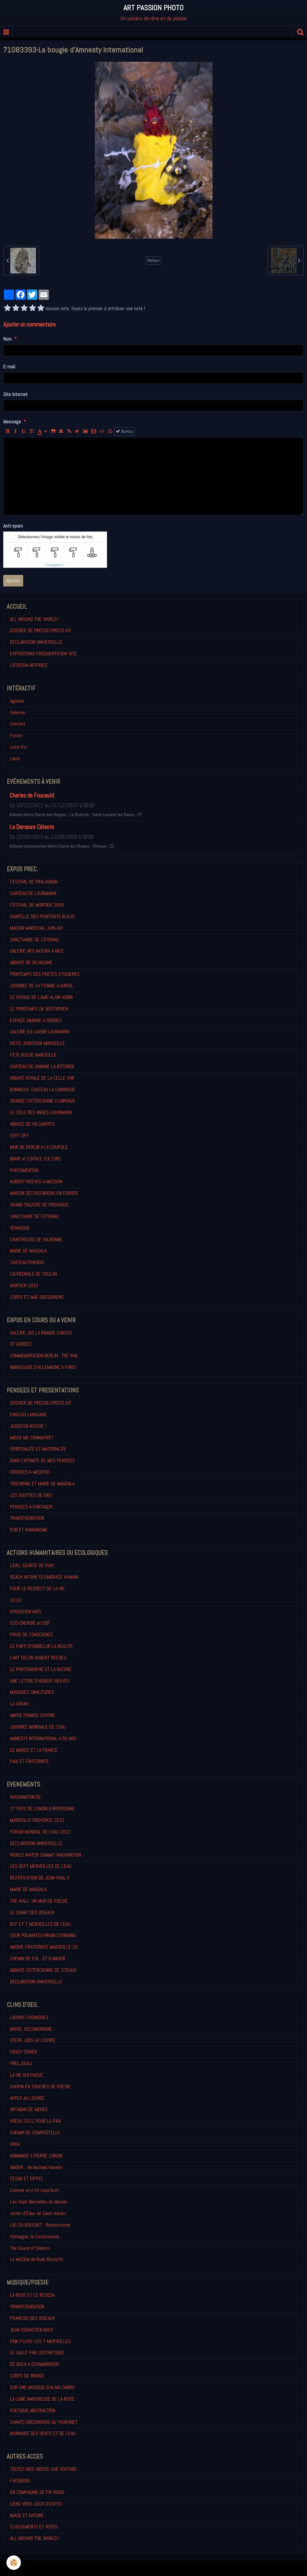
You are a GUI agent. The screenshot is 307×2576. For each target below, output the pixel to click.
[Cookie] (13, 2562)
